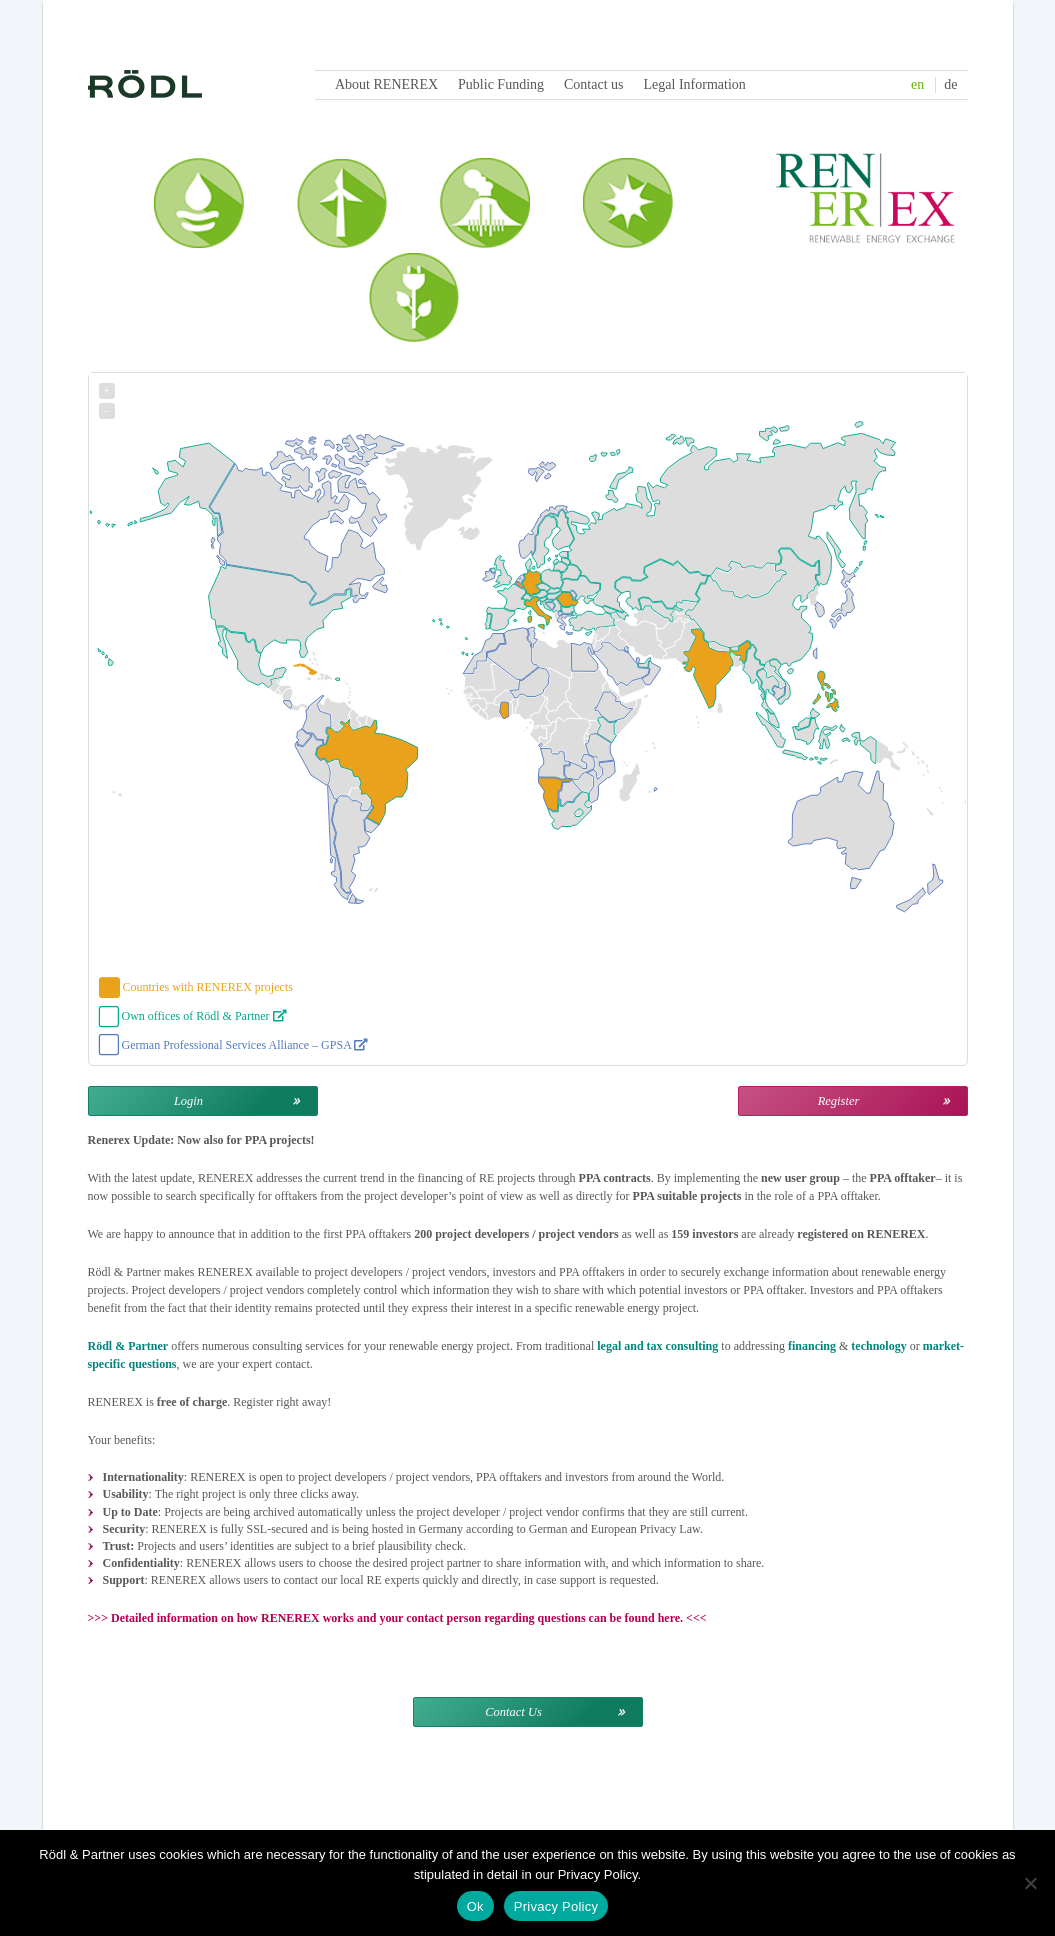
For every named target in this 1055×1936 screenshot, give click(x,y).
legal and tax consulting (657, 1346)
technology (878, 1346)
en (917, 84)
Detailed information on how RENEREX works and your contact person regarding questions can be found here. (397, 1618)
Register (839, 1101)
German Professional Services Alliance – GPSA (245, 1045)
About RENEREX (386, 84)
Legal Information (695, 84)
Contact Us (513, 1712)
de (950, 84)
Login (188, 1101)
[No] (1030, 1883)
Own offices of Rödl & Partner (204, 1016)
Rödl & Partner (128, 1346)
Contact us (594, 84)
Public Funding (501, 84)
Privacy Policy (556, 1906)
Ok (475, 1906)
